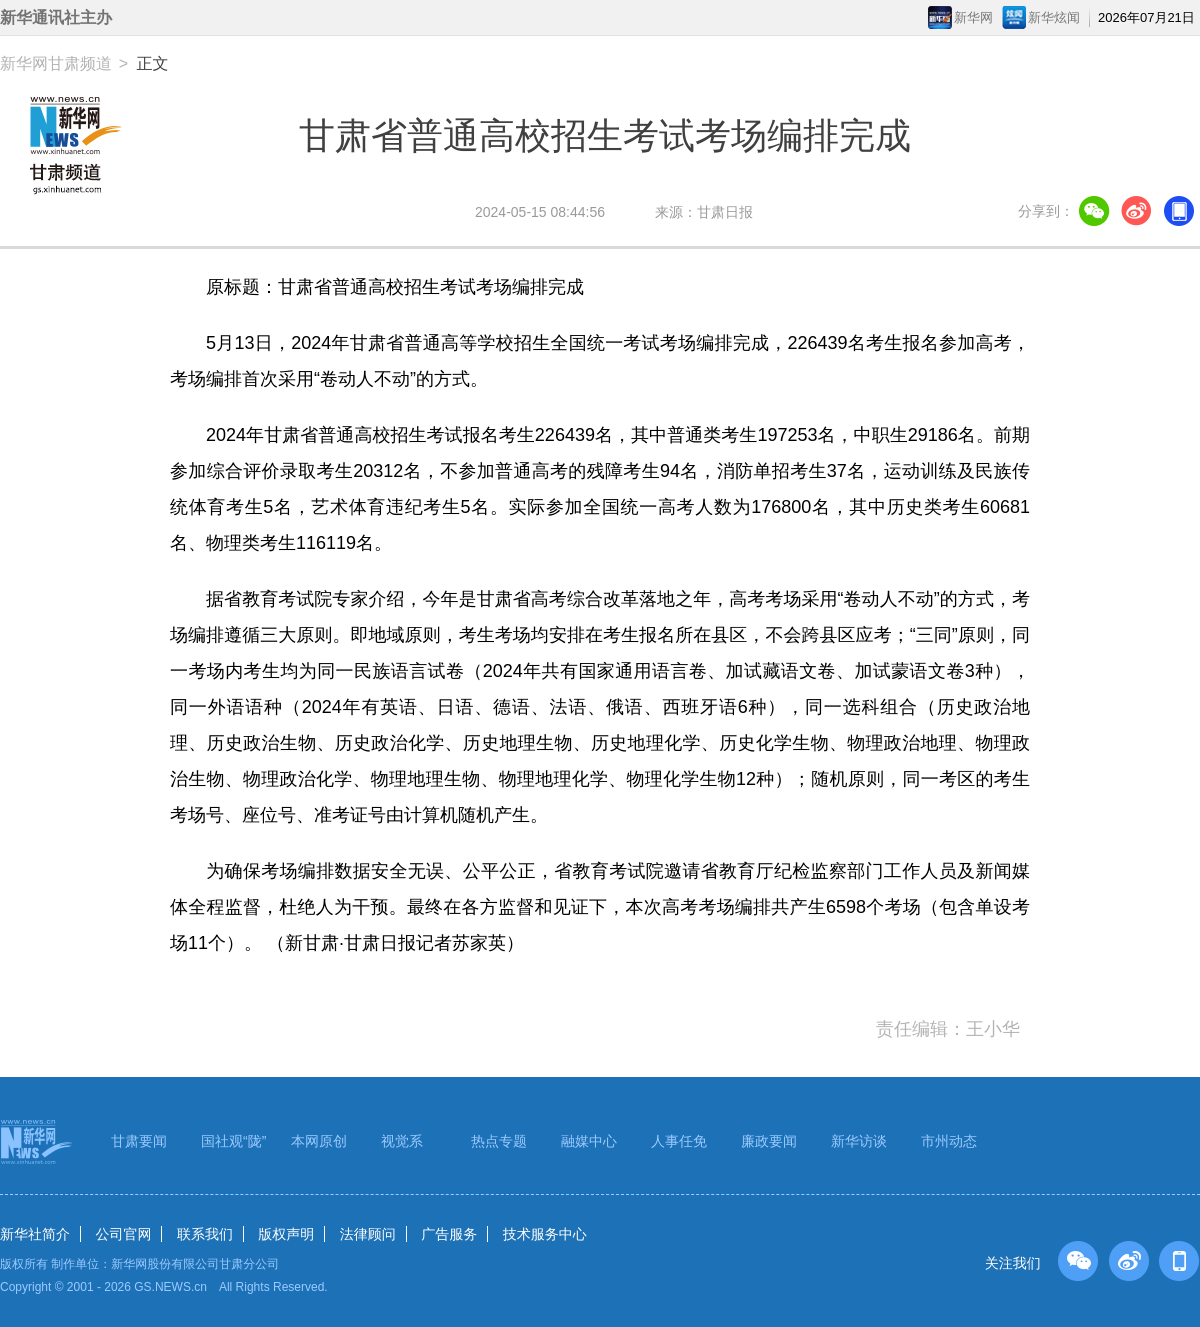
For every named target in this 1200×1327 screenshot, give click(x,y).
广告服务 (449, 1234)
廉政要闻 (769, 1141)
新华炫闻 (1054, 17)
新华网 (973, 17)
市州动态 (949, 1141)
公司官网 (123, 1234)
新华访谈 (859, 1141)
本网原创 (319, 1141)
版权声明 (286, 1234)
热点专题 (499, 1141)
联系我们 (205, 1234)
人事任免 (679, 1141)
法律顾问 (368, 1234)
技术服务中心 (545, 1234)
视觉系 (402, 1141)
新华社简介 (35, 1234)
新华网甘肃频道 (56, 63)
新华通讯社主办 (56, 17)
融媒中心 (589, 1141)
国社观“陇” (233, 1141)
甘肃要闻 (139, 1141)
